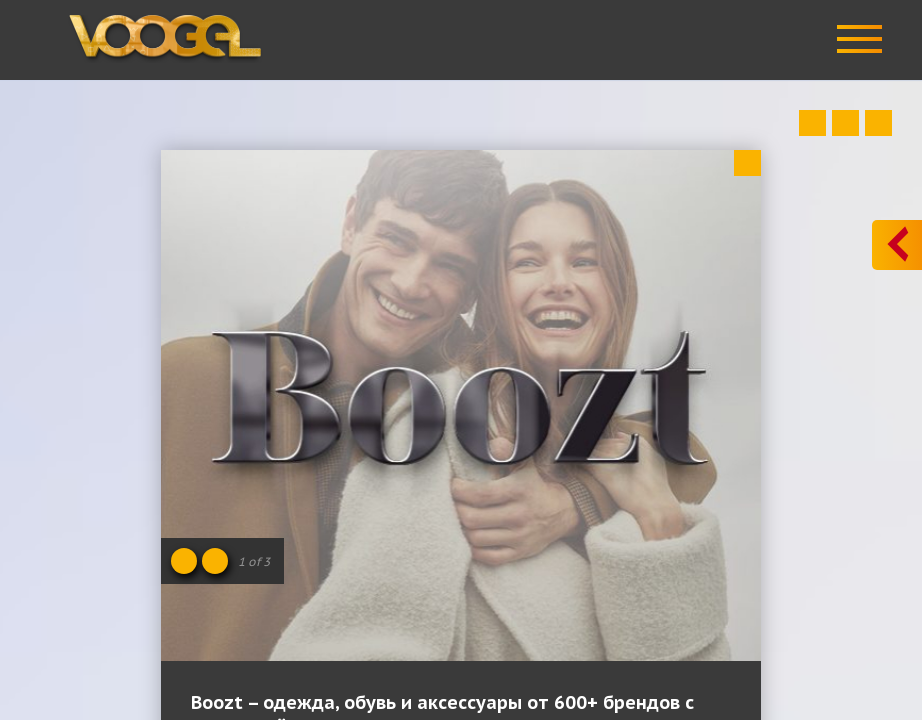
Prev (812, 123)
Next (878, 123)
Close (747, 163)
